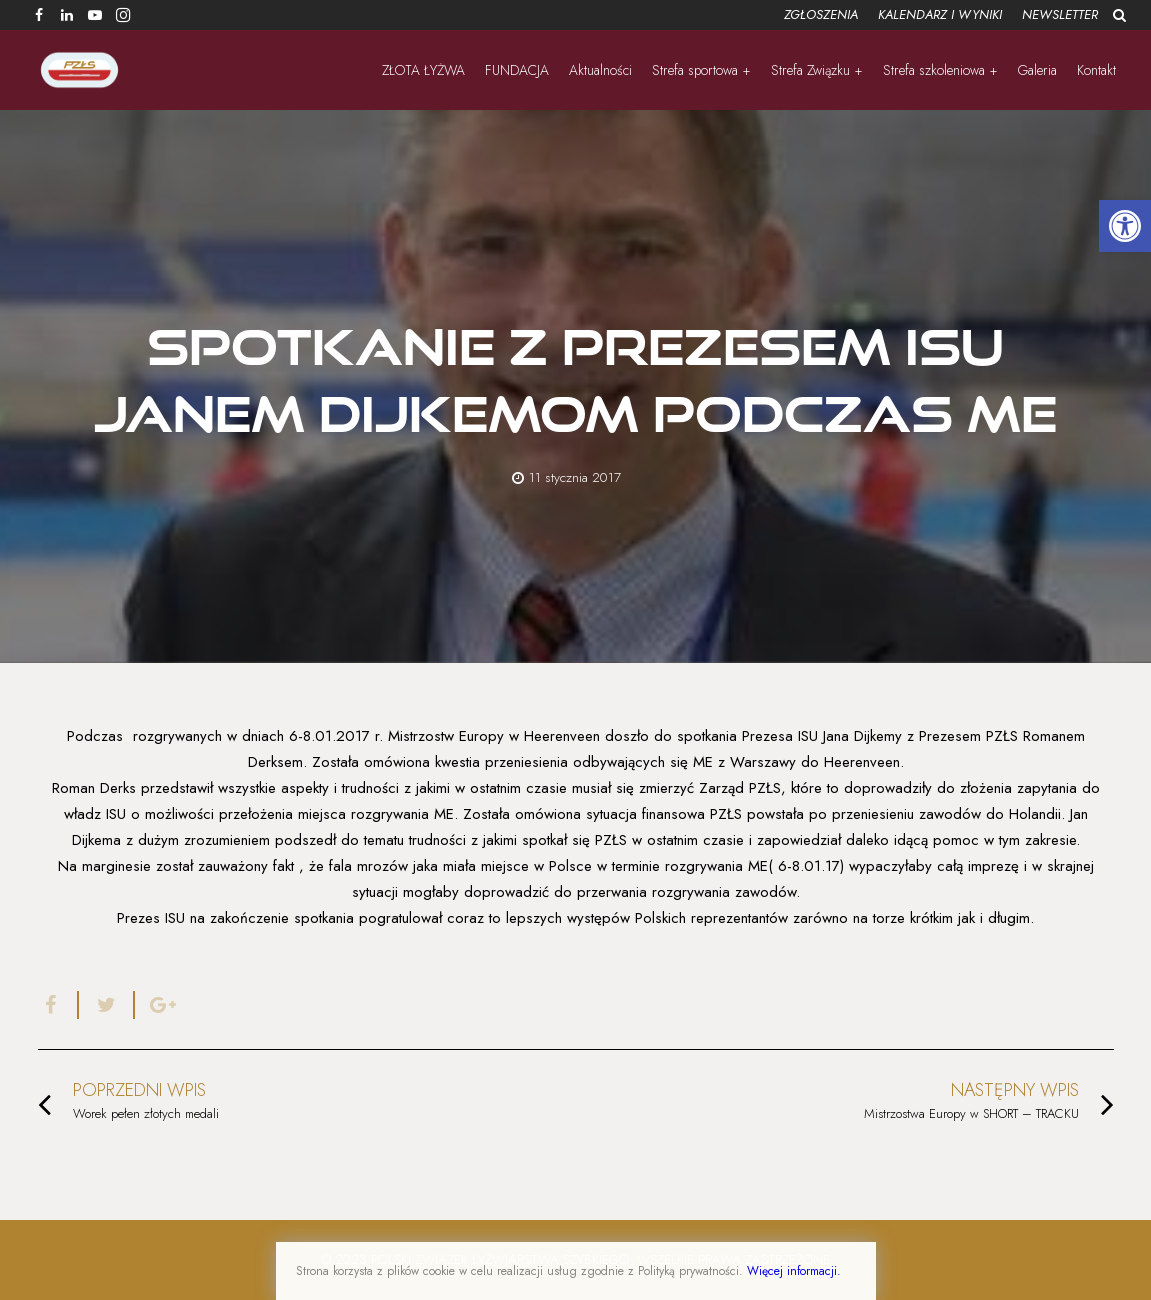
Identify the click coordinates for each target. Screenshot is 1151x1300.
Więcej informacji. (794, 1271)
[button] (1125, 226)
